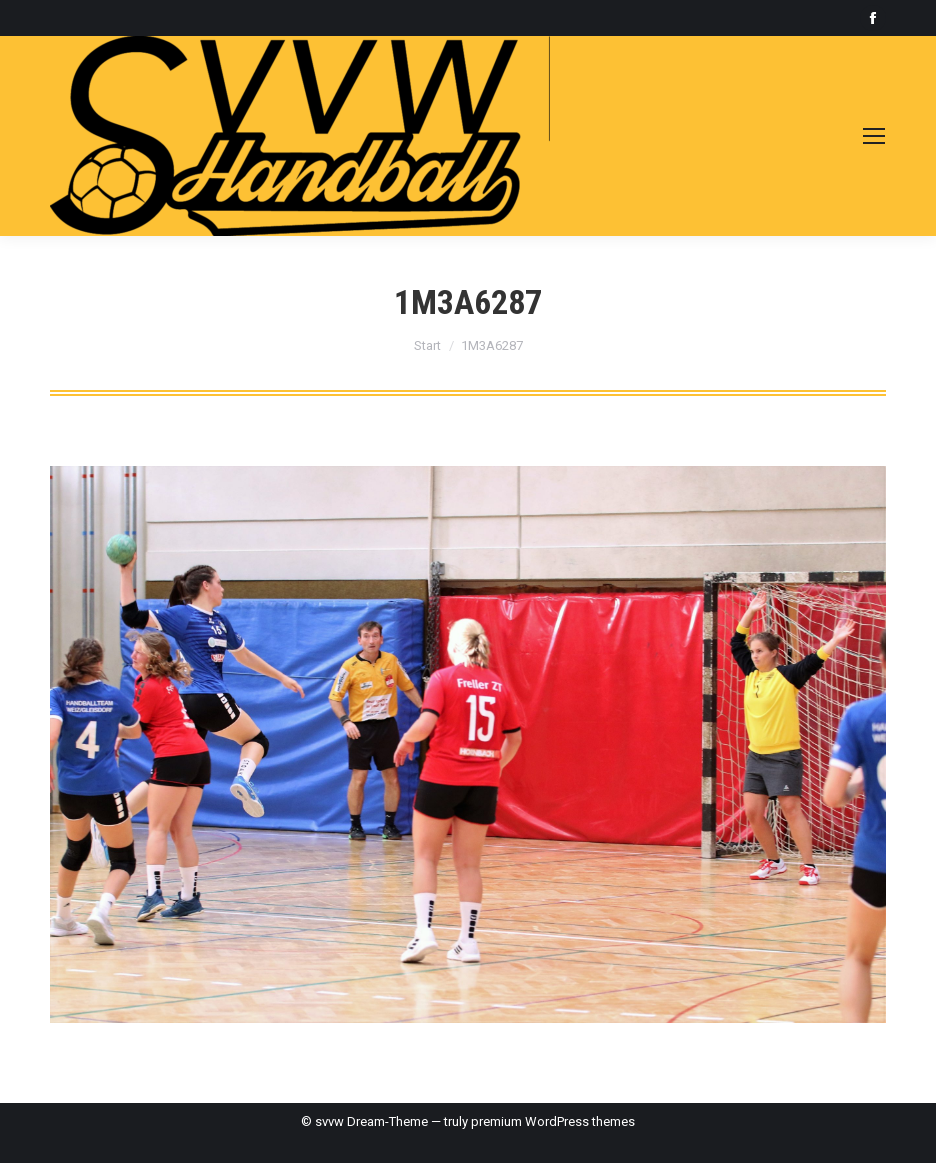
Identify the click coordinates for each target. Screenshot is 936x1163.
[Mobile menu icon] (874, 136)
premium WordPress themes (553, 1121)
